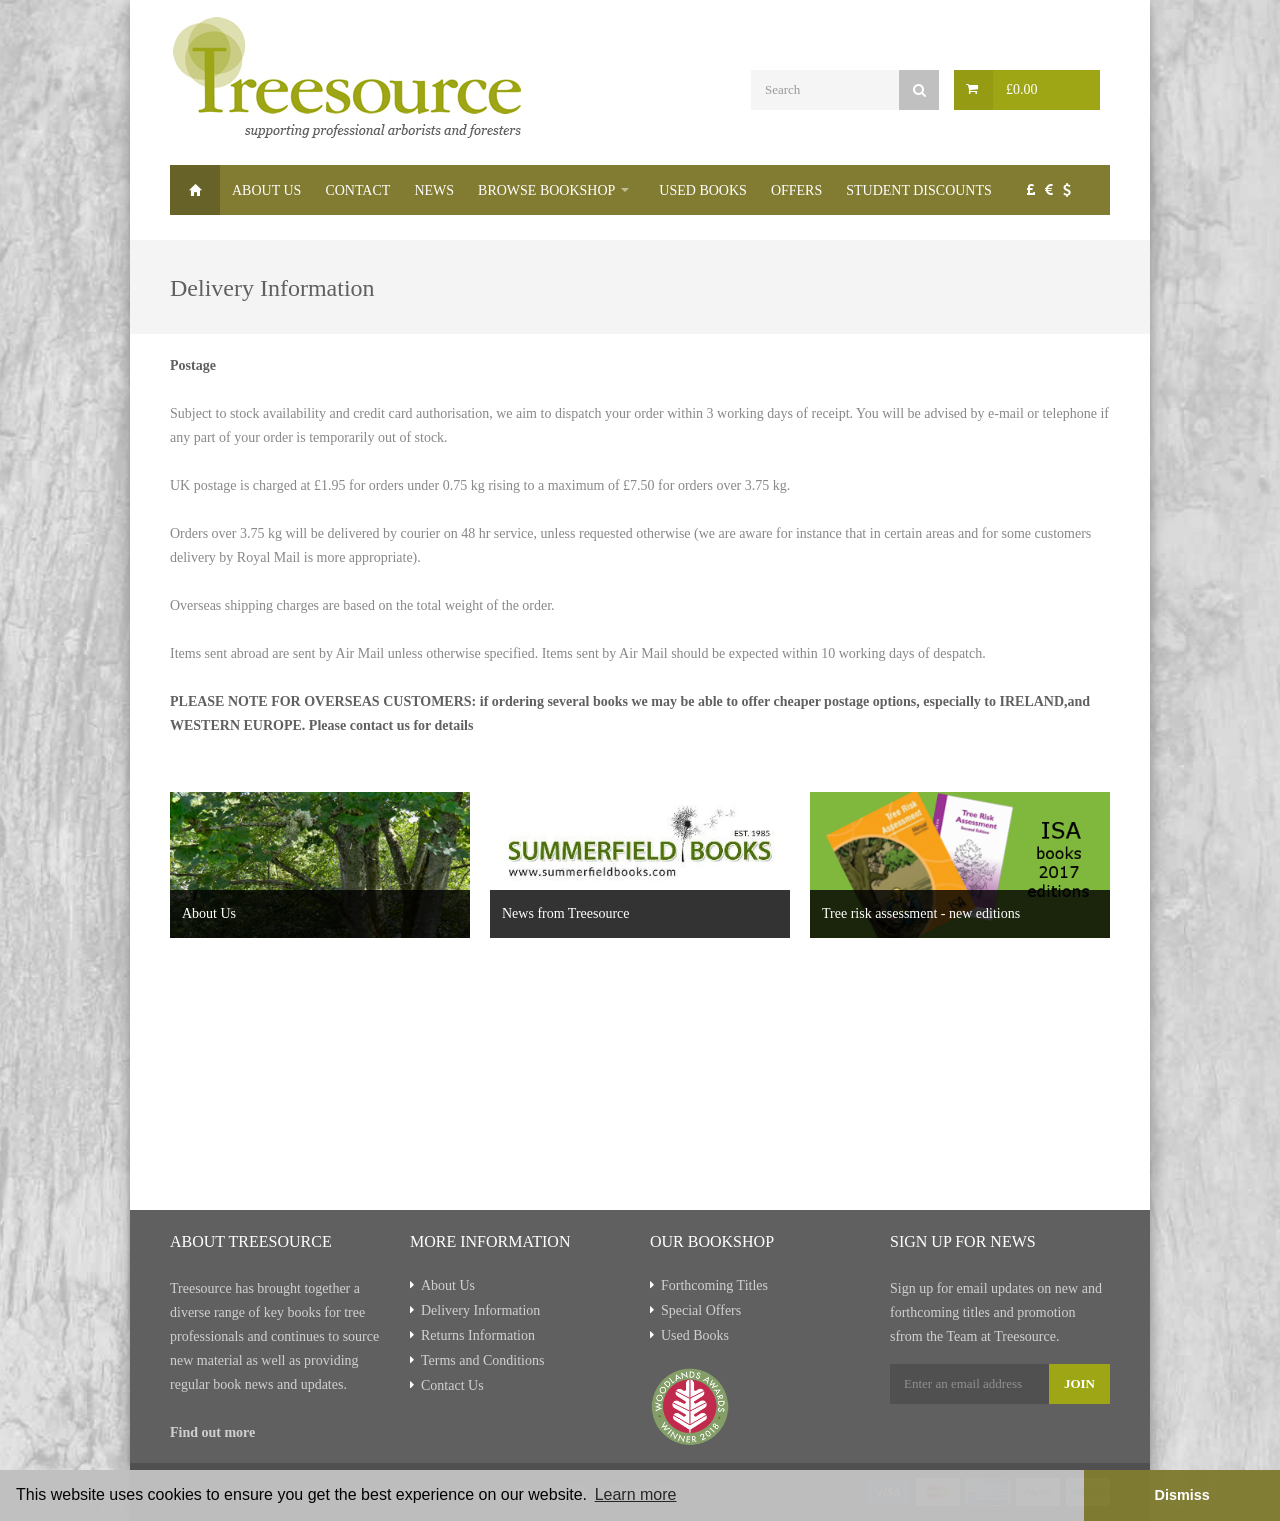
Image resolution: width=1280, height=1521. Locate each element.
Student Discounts (919, 190)
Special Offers (701, 1310)
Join (1079, 1383)
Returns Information (478, 1335)
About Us (266, 190)
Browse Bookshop (546, 190)
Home (195, 190)
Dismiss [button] (1181, 1495)
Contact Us (452, 1385)
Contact (357, 190)
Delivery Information (480, 1310)
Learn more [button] (636, 1494)
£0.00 (1022, 89)
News (434, 190)
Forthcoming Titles (714, 1285)
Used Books (703, 190)
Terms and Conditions (482, 1360)
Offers (796, 190)
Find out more (212, 1432)
